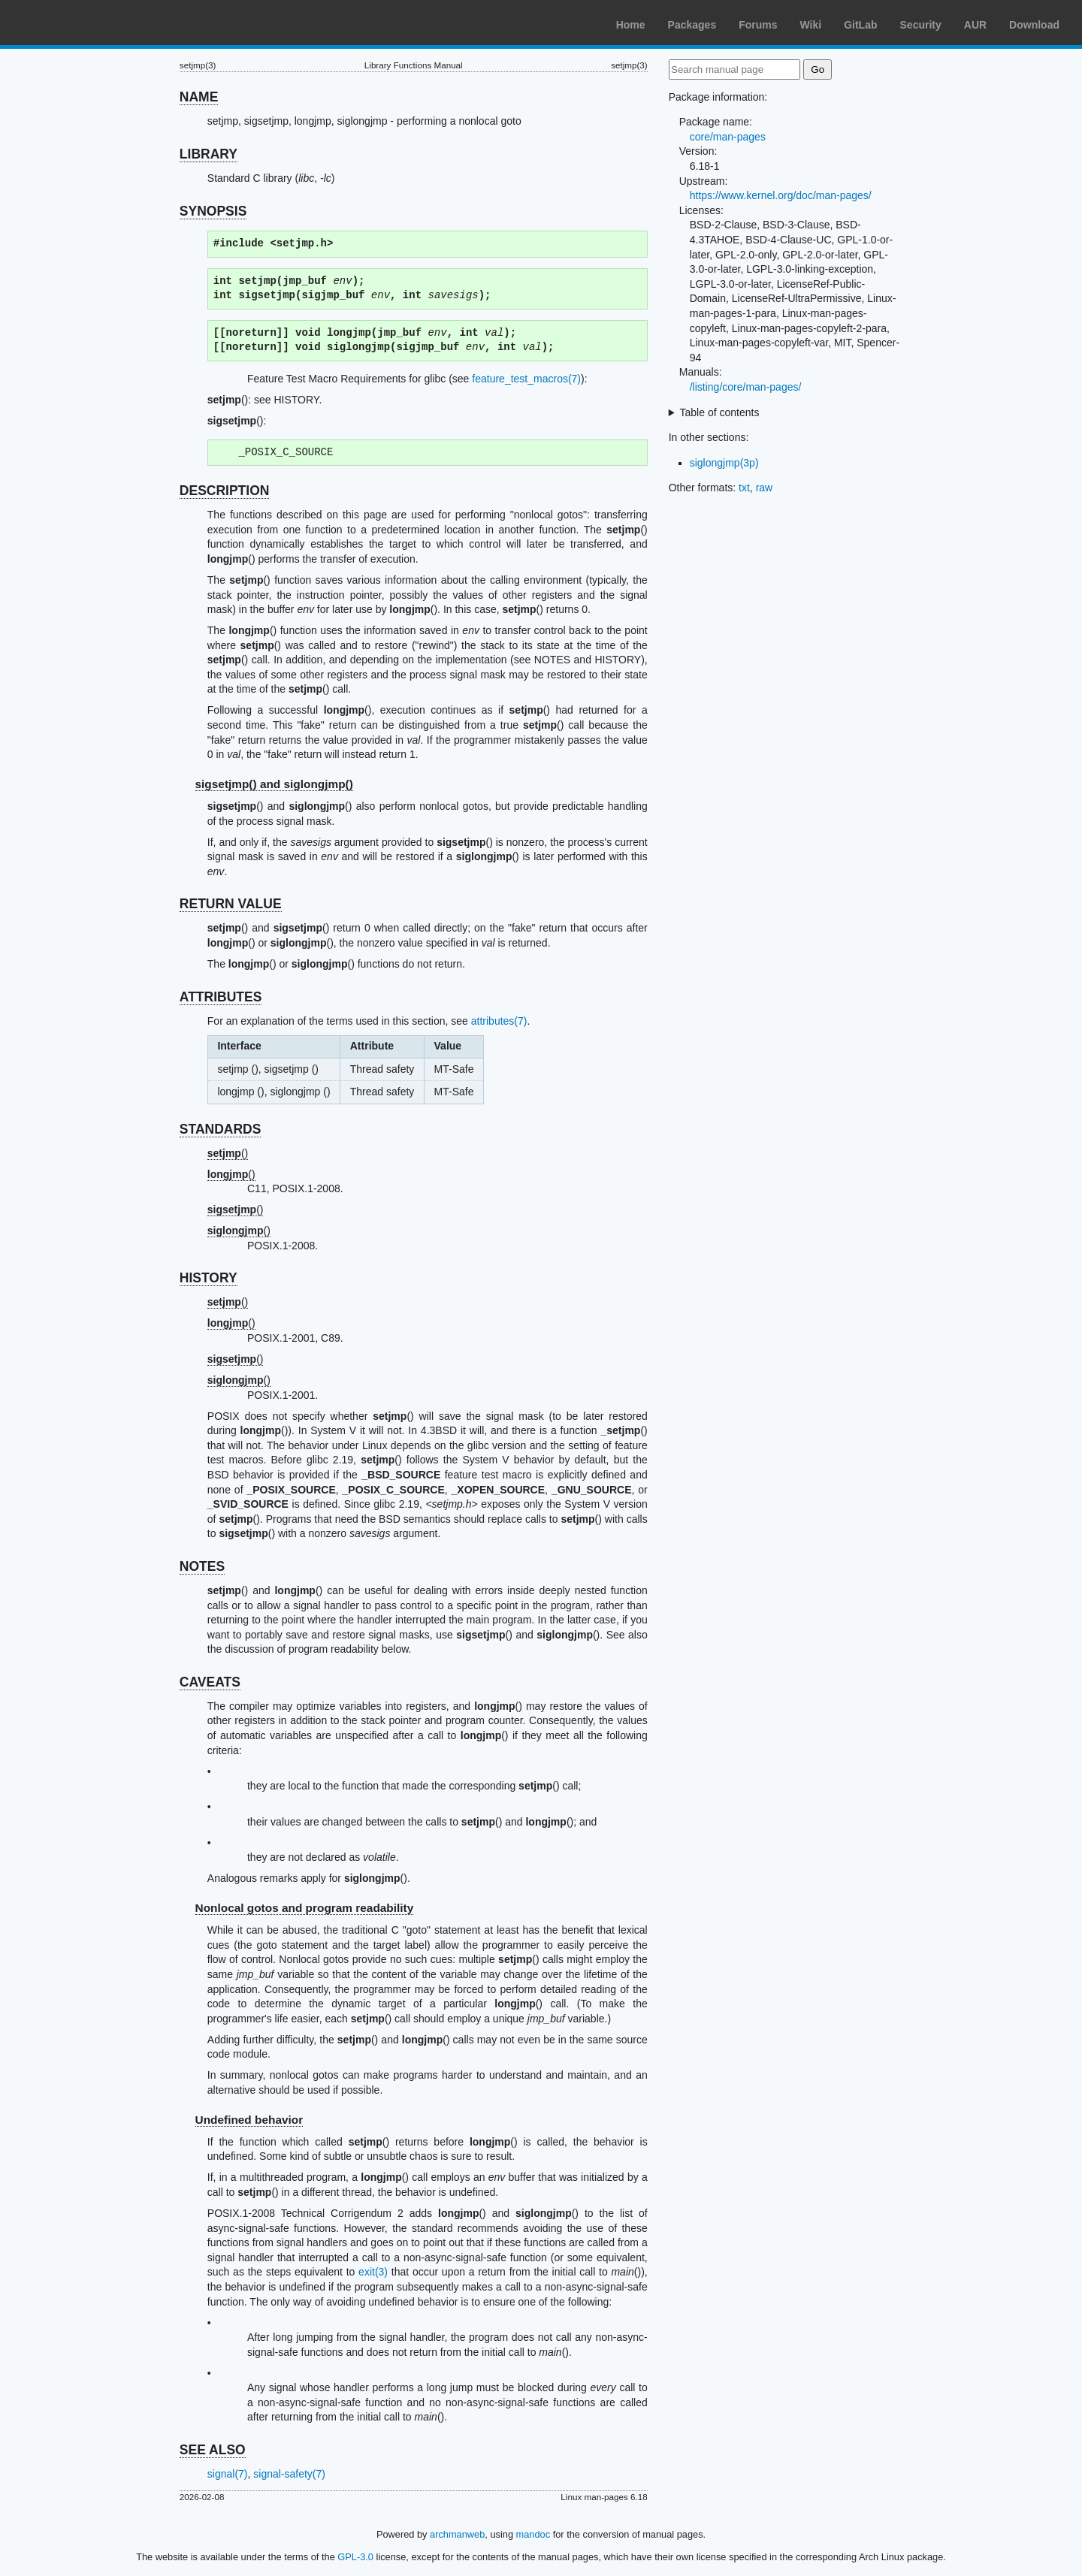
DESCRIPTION (225, 490)
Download (1034, 25)
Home (630, 25)
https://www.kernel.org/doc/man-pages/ (781, 195)
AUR (975, 25)
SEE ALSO (213, 2449)
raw (764, 488)
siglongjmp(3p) (724, 463)
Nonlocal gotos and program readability (304, 1907)
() (227, 1153)
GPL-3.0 (355, 2556)
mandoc (533, 2534)
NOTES (202, 1566)
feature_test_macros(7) (526, 379)
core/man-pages (728, 137)
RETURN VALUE (231, 903)
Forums (758, 25)
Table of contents (720, 412)
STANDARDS (220, 1129)
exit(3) (373, 2272)
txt (744, 488)
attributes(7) (499, 1021)
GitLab (860, 25)
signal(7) (227, 2474)
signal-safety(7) (289, 2474)
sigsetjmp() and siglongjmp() (274, 784)
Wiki (811, 25)
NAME (199, 96)
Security (920, 25)
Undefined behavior (249, 2119)
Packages (692, 25)
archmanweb (457, 2534)
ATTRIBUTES (221, 996)
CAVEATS (210, 1682)
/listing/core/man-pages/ (746, 387)
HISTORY (208, 1277)
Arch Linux (82, 23)
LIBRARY (208, 154)
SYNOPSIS (213, 211)
